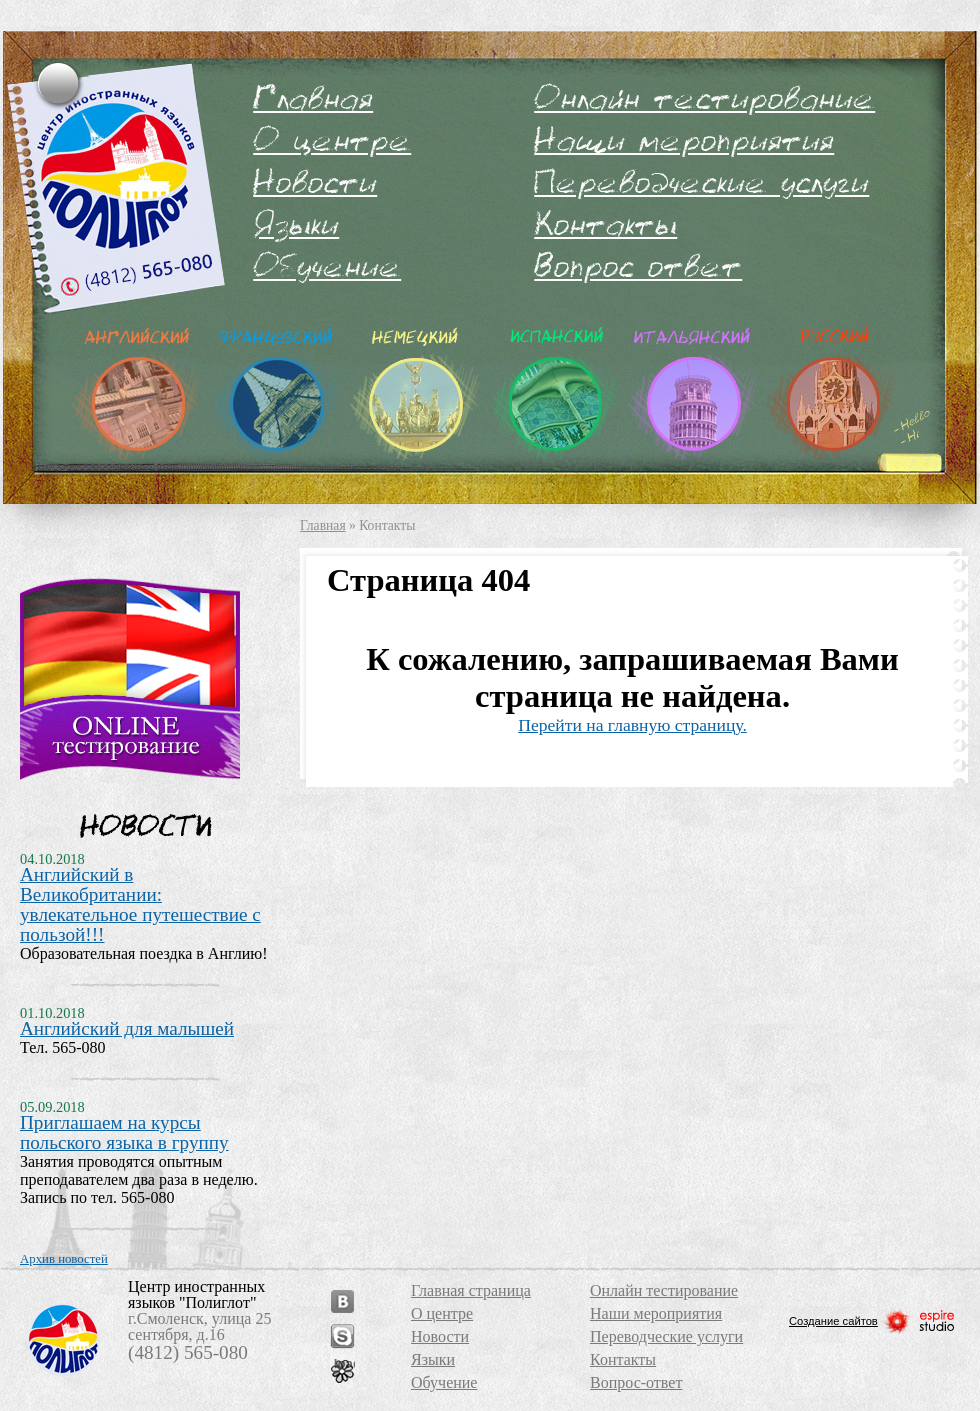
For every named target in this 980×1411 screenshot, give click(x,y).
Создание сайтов (873, 1321)
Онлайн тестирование (704, 98)
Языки (296, 224)
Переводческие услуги (701, 182)
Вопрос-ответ (638, 266)
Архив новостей (64, 1259)
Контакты (605, 224)
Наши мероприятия (684, 140)
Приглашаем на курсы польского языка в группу (124, 1132)
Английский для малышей (127, 1028)
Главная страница (471, 1290)
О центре (332, 140)
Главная (313, 98)
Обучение (327, 266)
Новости (315, 182)
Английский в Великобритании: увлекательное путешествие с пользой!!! (140, 904)
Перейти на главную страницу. (632, 725)
